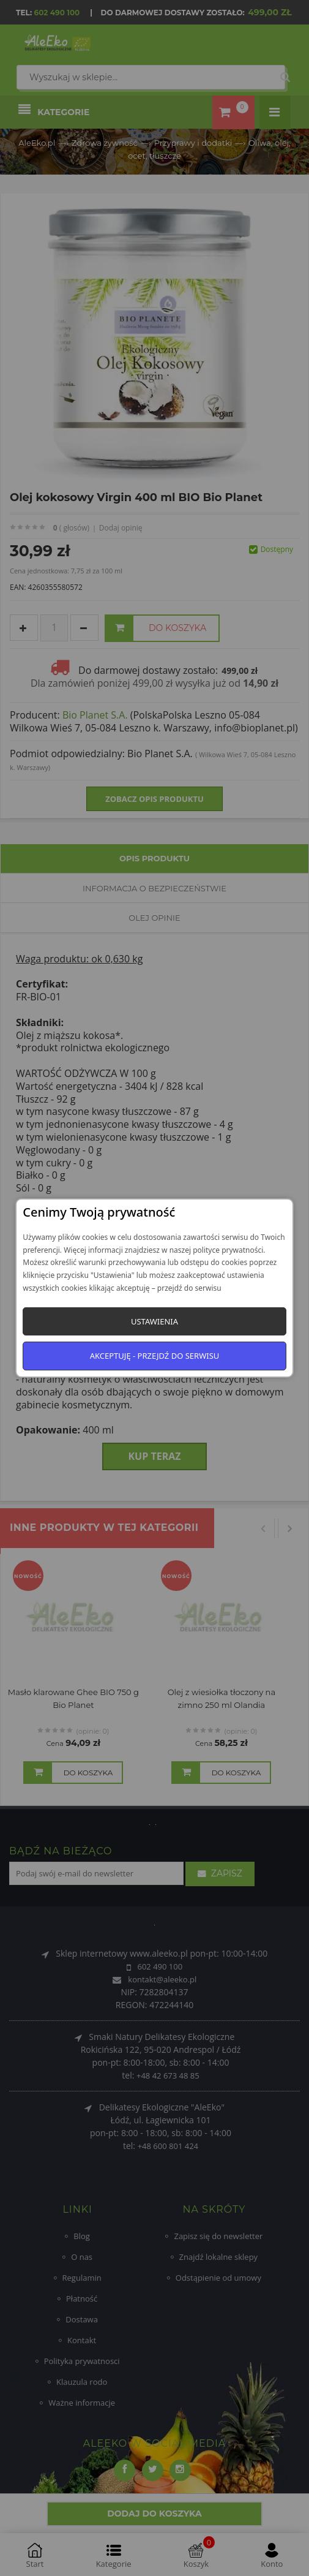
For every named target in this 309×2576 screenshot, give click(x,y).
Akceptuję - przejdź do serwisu (155, 1355)
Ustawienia (154, 1321)
